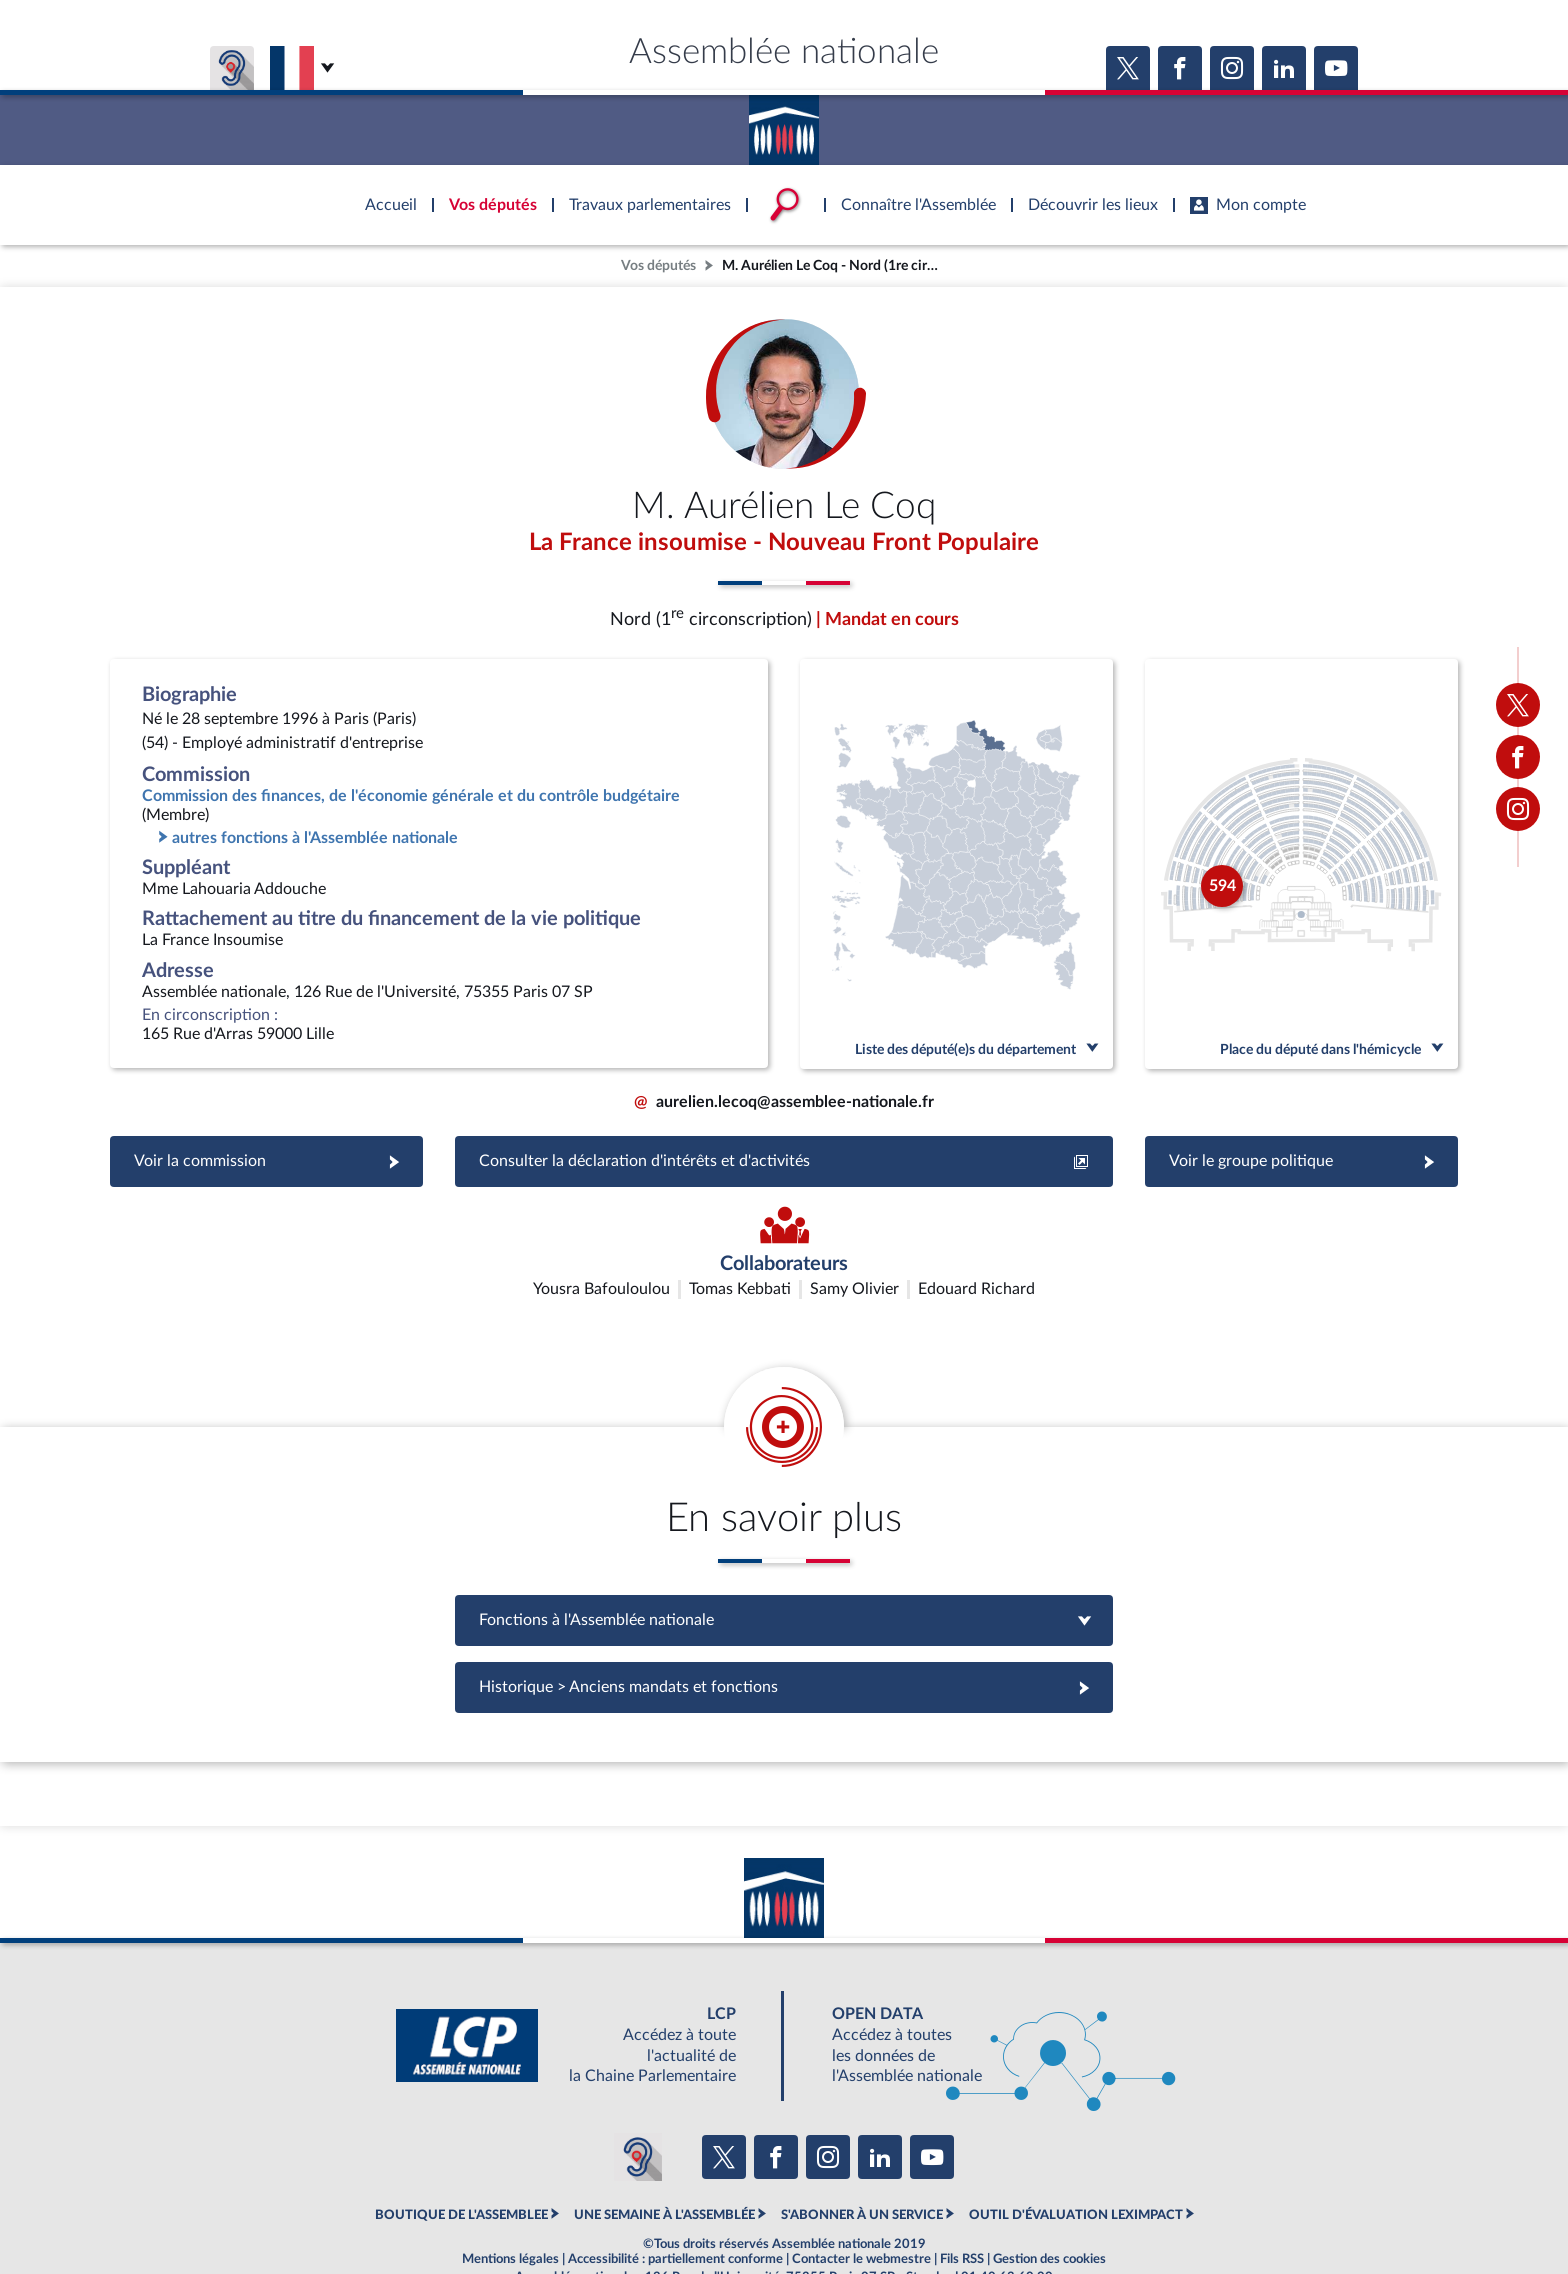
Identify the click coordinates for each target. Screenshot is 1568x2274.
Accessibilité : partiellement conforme (675, 2208)
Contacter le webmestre (861, 2208)
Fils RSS (962, 2208)
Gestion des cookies (1049, 2208)
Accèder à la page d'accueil (784, 123)
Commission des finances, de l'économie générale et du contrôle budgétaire (411, 796)
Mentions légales (510, 2208)
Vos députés (658, 265)
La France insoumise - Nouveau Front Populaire (784, 543)
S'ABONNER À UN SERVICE (862, 2164)
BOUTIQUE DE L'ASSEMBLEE (461, 2164)
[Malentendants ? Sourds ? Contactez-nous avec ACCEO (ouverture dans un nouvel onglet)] (638, 2105)
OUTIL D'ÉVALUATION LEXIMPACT (1076, 2164)
